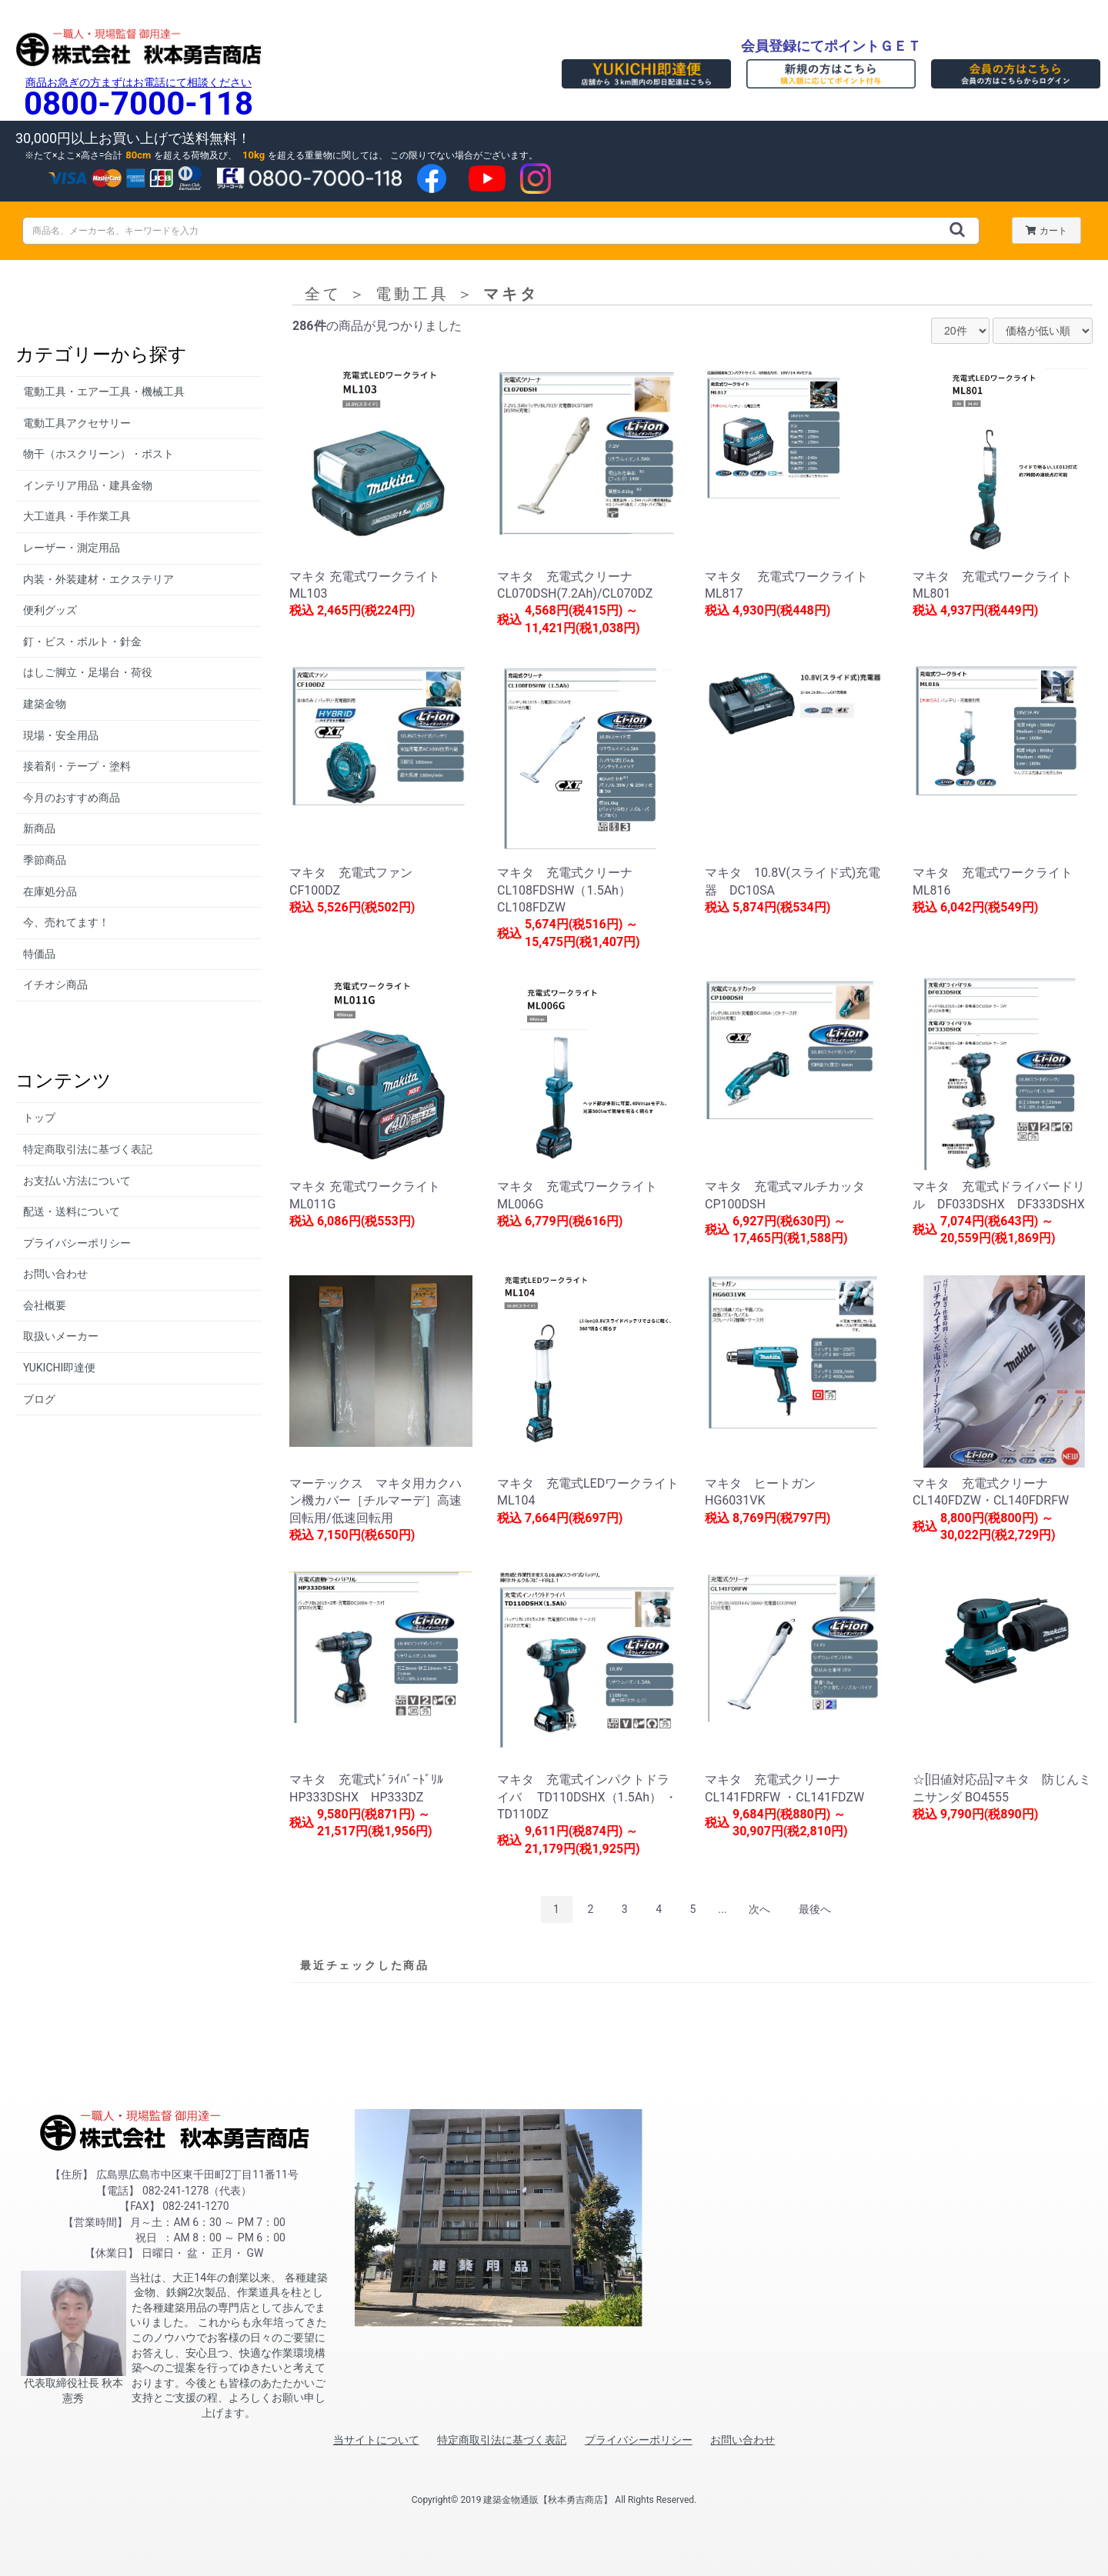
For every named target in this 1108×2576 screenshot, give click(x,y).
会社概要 (44, 1305)
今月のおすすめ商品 (71, 797)
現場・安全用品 (60, 735)
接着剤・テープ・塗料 (77, 766)
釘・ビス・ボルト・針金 (82, 641)
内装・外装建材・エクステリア (98, 579)
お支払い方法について (77, 1181)
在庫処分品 (50, 891)
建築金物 (44, 704)
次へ (759, 1909)
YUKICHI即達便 (59, 1367)
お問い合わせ (55, 1274)
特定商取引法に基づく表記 (87, 1149)
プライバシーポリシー (77, 1243)
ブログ (39, 1399)
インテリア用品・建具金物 (87, 485)
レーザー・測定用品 (71, 548)
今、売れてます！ (66, 922)
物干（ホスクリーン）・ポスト (98, 454)
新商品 (39, 828)
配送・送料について (71, 1211)
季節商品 (44, 860)
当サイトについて (376, 2440)
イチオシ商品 (55, 984)
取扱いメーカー (60, 1336)
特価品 (39, 954)
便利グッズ (50, 610)
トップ (39, 1117)
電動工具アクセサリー (77, 423)
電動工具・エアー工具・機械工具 (104, 391)
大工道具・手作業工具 (77, 516)
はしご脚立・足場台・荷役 (87, 672)
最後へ (815, 1909)
